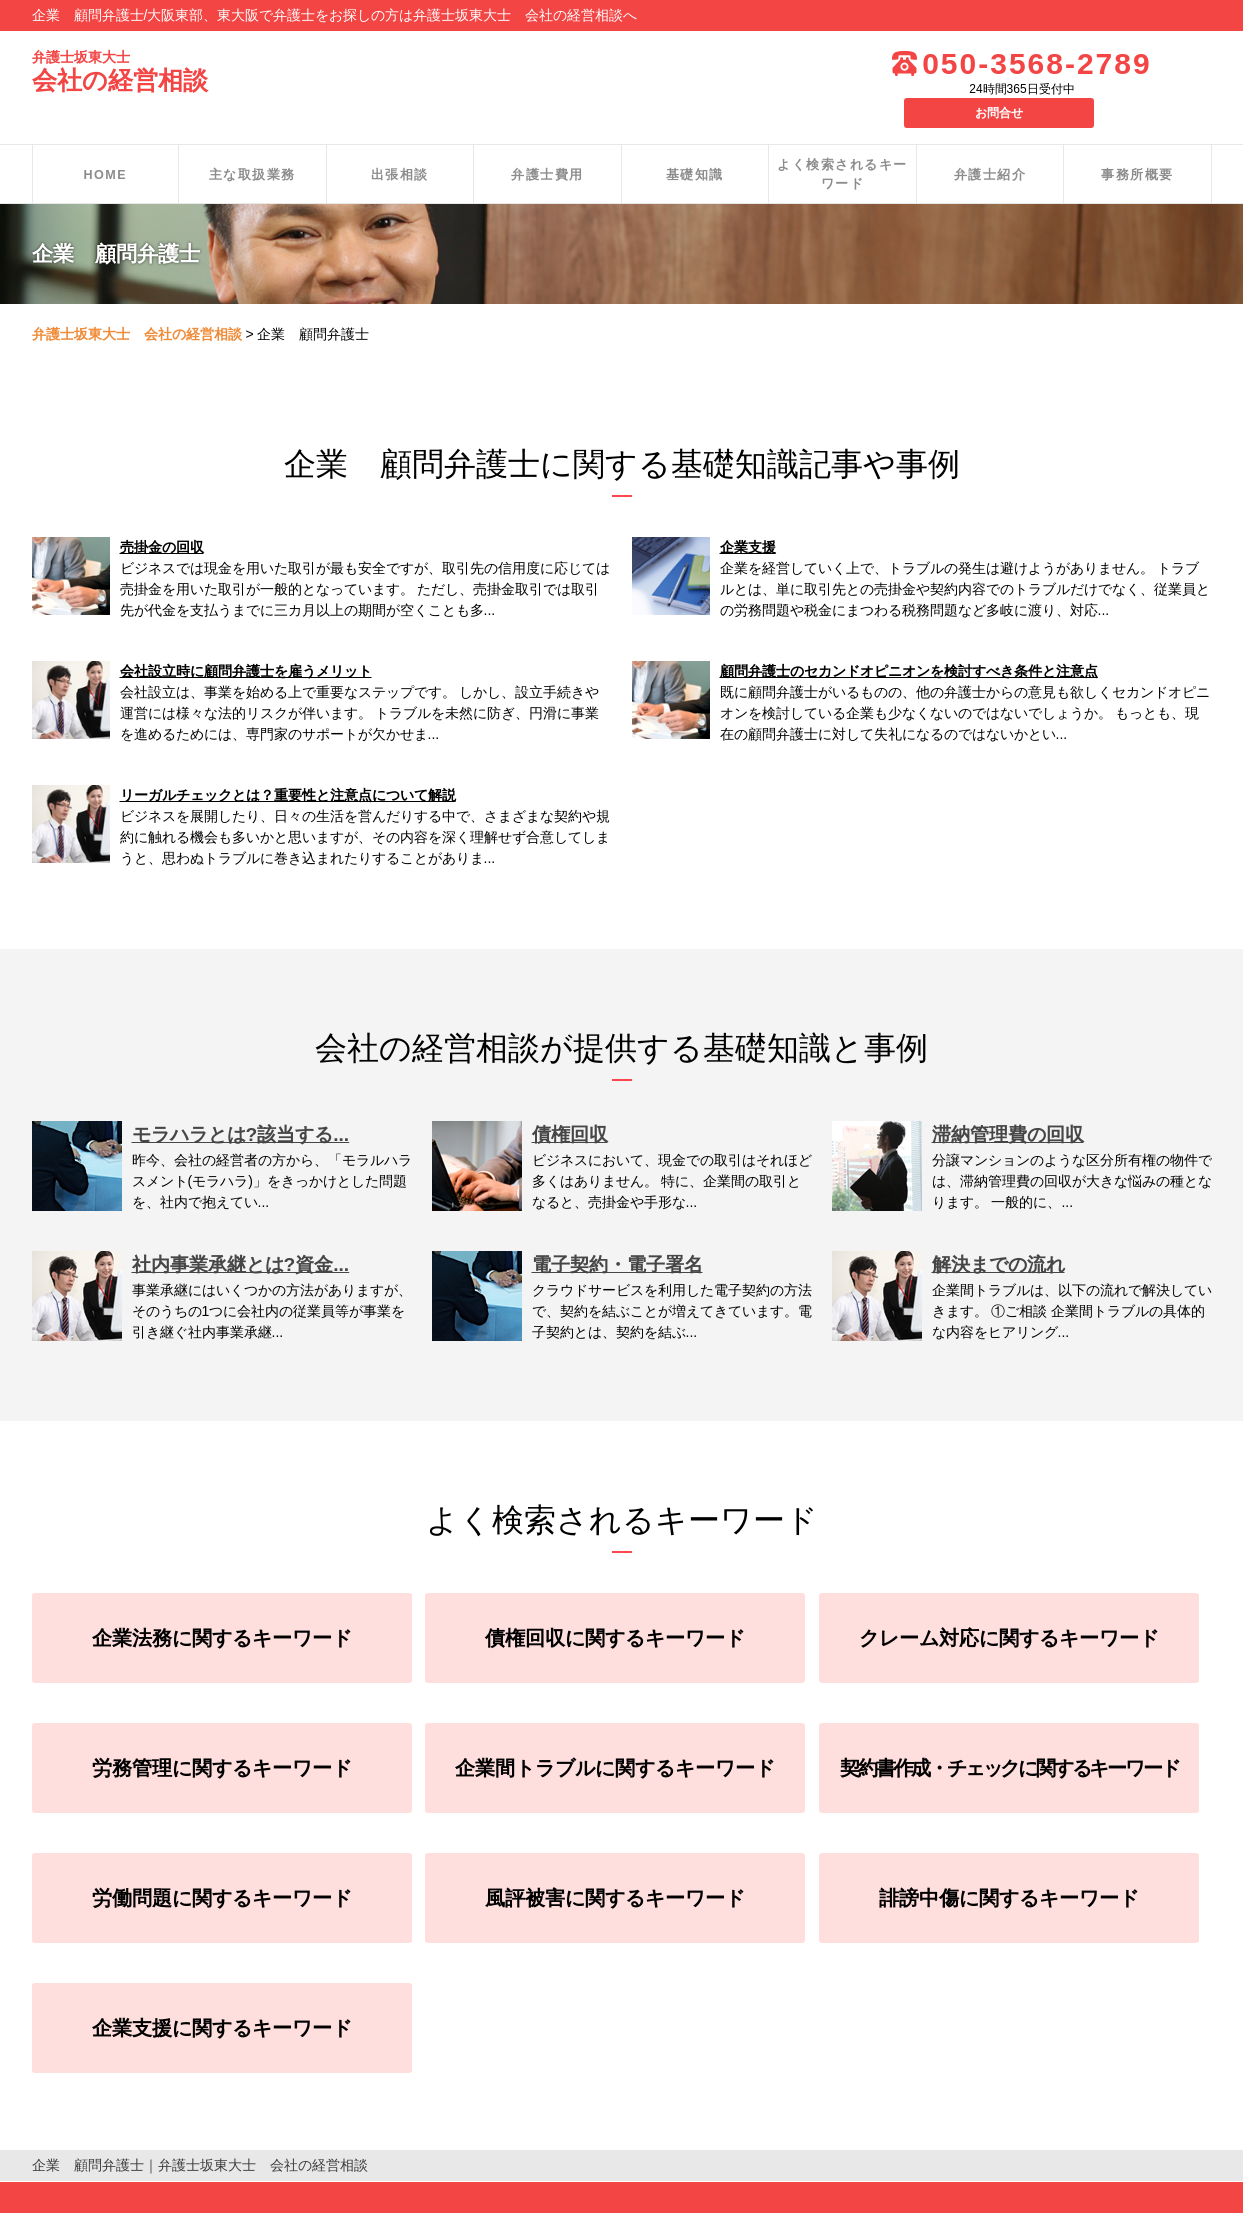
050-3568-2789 (977, 63)
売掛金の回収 (162, 517)
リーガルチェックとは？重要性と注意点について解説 (288, 765)
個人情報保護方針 (88, 2192)
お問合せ (1162, 62)
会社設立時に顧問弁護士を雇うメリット (246, 641)
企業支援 (748, 517)
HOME (105, 143)
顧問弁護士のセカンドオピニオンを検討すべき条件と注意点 (909, 641)
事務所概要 (1137, 143)
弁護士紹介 (990, 143)
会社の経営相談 (123, 72)
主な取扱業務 (252, 143)
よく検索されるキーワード (842, 144)
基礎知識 (695, 143)
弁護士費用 (547, 143)
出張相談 (400, 143)
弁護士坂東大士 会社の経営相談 (137, 304)
